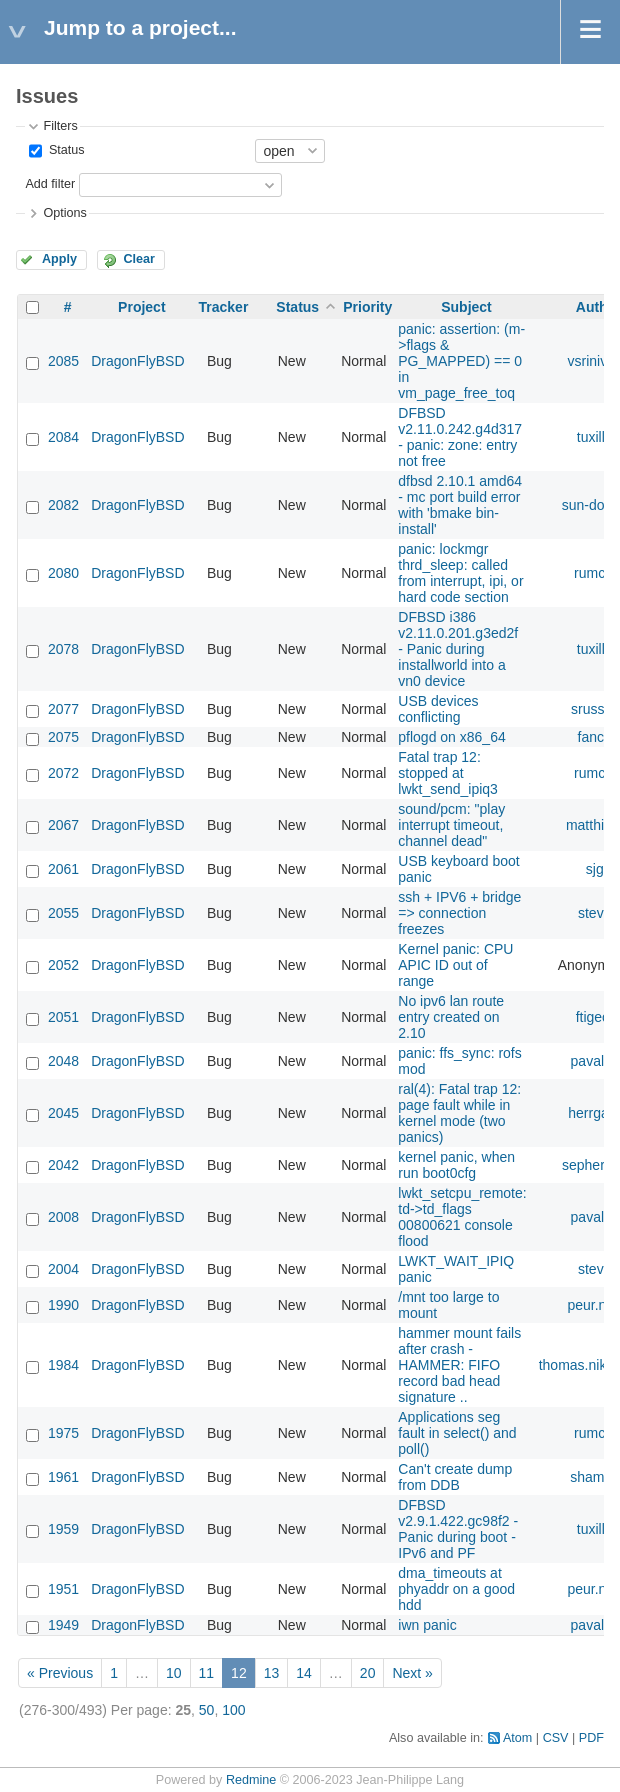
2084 (63, 437)
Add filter (50, 184)
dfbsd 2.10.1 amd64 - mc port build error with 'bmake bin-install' (460, 505)
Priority (367, 307)
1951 (63, 1589)
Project (141, 307)
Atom (517, 1738)
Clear (139, 259)
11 (207, 1673)
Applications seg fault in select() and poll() (457, 1433)
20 (368, 1673)
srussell (594, 709)
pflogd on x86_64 (451, 737)
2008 (63, 1217)
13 (272, 1673)
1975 (63, 1433)
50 (207, 1710)
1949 (63, 1625)
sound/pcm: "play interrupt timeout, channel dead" (451, 825)
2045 (63, 1113)
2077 (63, 709)
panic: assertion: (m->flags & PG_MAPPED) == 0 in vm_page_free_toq (461, 361)
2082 (63, 505)
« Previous (60, 1673)
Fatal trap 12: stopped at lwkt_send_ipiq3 (448, 773)
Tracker (224, 307)
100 (233, 1710)
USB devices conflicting (438, 709)
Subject (466, 307)
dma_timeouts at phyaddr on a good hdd (456, 1589)
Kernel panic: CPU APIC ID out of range (455, 965)
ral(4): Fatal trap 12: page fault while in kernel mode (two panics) (459, 1113)
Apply (59, 259)
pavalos (595, 1061)
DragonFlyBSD (137, 361)
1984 (63, 1365)
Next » (412, 1673)
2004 (63, 1269)
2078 (63, 649)
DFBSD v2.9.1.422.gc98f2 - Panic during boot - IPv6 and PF (458, 1529)
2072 (63, 773)
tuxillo (595, 437)
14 (304, 1673)
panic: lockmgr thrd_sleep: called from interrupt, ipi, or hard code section (460, 573)
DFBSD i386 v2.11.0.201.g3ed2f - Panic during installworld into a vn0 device (458, 649)
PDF (591, 1738)
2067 (63, 825)
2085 (63, 361)
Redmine (251, 1780)
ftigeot (595, 1017)
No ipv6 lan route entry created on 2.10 (451, 1017)
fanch (595, 737)
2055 (63, 913)
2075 (63, 737)
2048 (63, 1061)
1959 (63, 1529)
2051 (63, 1017)
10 (174, 1673)
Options (64, 213)
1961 (63, 1477)
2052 (63, 965)
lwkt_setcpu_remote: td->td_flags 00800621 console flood (462, 1217)
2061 (63, 869)
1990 (63, 1305)
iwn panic (427, 1625)
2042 (63, 1165)
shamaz (594, 1477)
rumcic (594, 573)
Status (64, 150)
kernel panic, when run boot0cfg (456, 1165)
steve (594, 913)
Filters (60, 126)
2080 (63, 573)
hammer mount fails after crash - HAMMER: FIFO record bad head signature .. (459, 1365)
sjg (595, 869)
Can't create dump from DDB (455, 1477)
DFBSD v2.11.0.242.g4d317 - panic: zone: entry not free (460, 437)
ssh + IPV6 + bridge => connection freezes (459, 913)
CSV (556, 1738)
